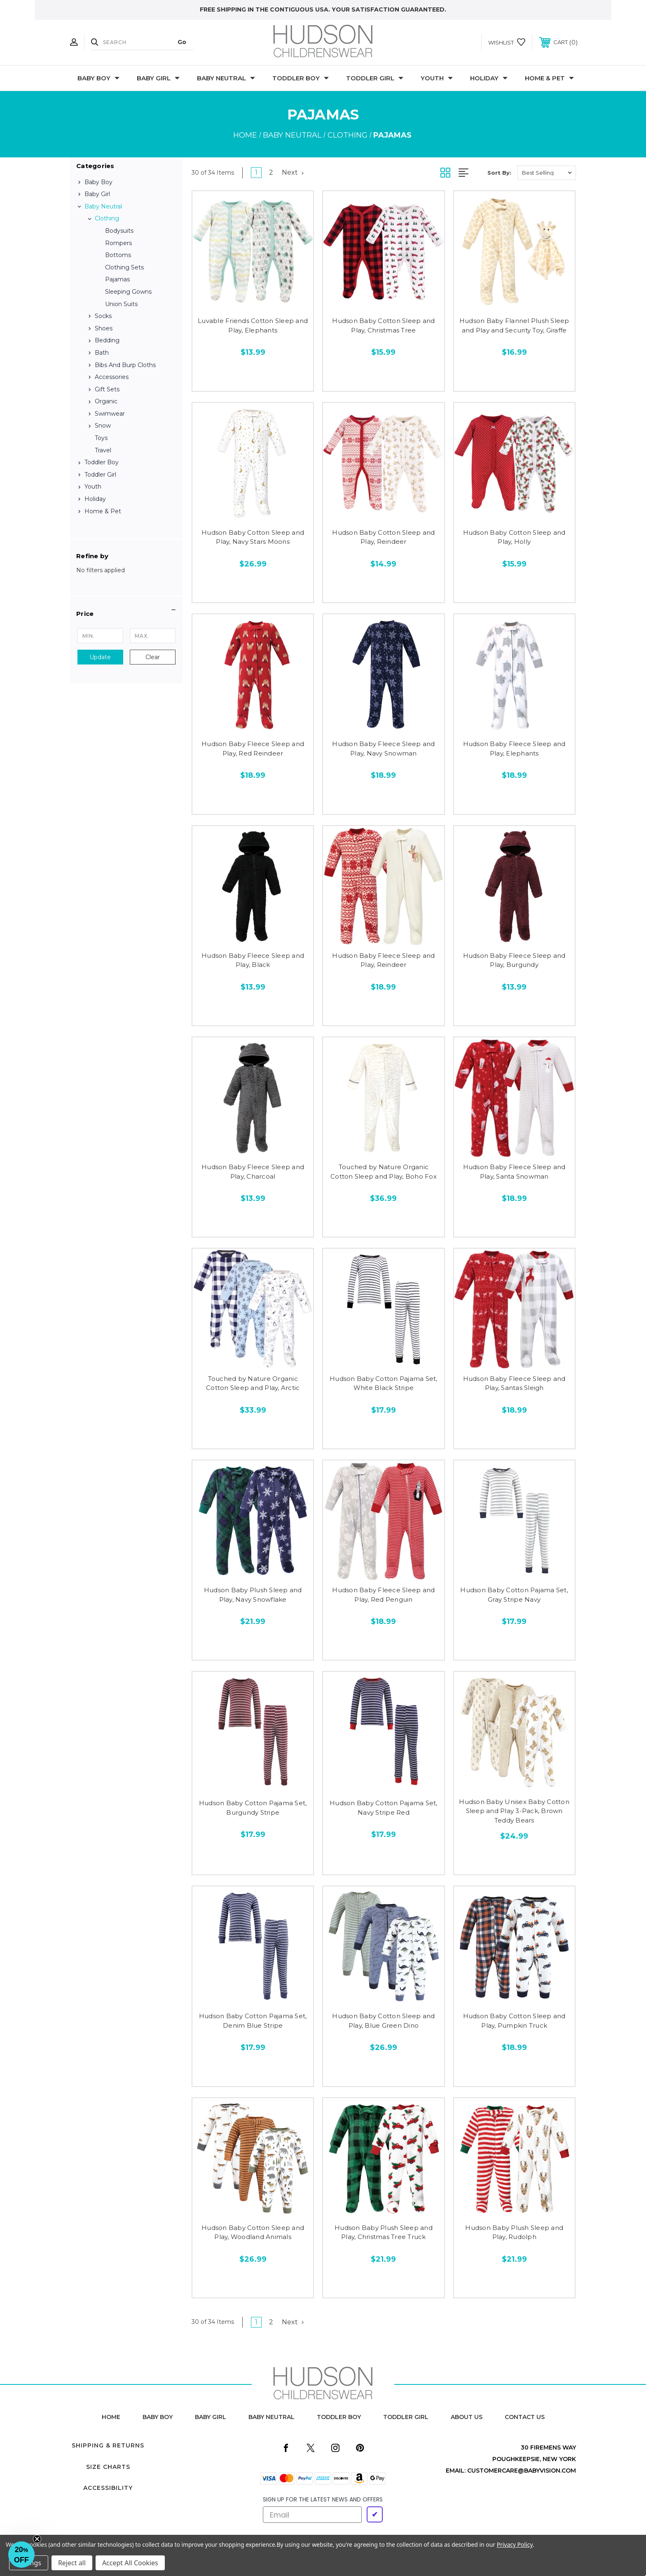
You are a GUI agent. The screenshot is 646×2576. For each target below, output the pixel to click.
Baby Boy (98, 78)
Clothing (107, 218)
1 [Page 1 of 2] (256, 172)
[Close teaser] (37, 2539)
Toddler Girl (374, 78)
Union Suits (121, 304)
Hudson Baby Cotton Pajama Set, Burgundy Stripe (253, 1807)
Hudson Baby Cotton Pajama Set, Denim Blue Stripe (253, 2020)
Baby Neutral (226, 78)
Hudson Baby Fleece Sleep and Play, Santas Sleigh (514, 1383)
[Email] (312, 2514)
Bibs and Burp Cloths (125, 365)
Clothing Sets (124, 267)
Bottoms (118, 255)
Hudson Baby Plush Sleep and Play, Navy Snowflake (253, 1594)
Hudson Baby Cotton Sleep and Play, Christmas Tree (383, 325)
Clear (152, 657)
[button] (126, 614)
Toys (101, 438)
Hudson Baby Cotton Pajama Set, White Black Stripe (384, 1383)
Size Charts (108, 2467)
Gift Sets (107, 389)
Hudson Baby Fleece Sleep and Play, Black (252, 960)
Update (100, 657)
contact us (525, 2417)
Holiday (489, 78)
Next (293, 172)
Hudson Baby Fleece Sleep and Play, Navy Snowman (383, 748)
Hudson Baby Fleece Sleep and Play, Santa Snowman (514, 1171)
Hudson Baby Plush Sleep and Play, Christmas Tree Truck (384, 2232)
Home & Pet (549, 78)
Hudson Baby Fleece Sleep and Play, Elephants (514, 748)
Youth (437, 78)
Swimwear (110, 413)
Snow (103, 425)
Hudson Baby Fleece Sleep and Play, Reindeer (383, 960)
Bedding (107, 340)
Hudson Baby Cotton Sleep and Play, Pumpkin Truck (514, 2020)
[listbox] (546, 173)
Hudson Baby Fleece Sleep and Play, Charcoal (252, 1171)
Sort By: (499, 172)
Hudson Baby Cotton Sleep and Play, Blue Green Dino (383, 2020)
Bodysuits (119, 230)
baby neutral (271, 2417)
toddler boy (339, 2417)
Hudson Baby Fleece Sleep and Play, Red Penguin (383, 1594)
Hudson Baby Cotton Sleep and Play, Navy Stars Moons (252, 537)
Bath (102, 352)
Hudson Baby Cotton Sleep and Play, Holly (514, 537)
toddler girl (405, 2417)
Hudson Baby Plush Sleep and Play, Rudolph (514, 2232)
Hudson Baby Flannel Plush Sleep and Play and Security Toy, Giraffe (514, 325)
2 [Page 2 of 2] (271, 172)
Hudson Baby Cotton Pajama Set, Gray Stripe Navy (514, 1594)
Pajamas (117, 279)
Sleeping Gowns (128, 291)
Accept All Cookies (130, 2562)
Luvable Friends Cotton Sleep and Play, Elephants (253, 325)
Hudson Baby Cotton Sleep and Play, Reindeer (383, 537)
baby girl (210, 2417)
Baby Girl (158, 78)
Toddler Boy (300, 78)
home (111, 2417)
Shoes (103, 328)
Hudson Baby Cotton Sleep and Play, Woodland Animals (252, 2232)
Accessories (112, 377)
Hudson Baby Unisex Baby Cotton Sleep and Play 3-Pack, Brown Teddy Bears (514, 1811)
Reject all (72, 2562)
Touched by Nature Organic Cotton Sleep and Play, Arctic (253, 1383)
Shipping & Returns (108, 2445)
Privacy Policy (515, 2544)
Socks (103, 316)
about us (466, 2417)
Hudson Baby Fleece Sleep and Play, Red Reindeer (252, 748)
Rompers (118, 243)
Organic (106, 401)
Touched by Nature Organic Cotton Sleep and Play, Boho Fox (383, 1171)
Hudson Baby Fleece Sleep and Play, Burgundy (514, 960)
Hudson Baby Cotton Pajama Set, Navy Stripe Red (384, 1807)
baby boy (158, 2417)
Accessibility (108, 2488)
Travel (103, 450)
